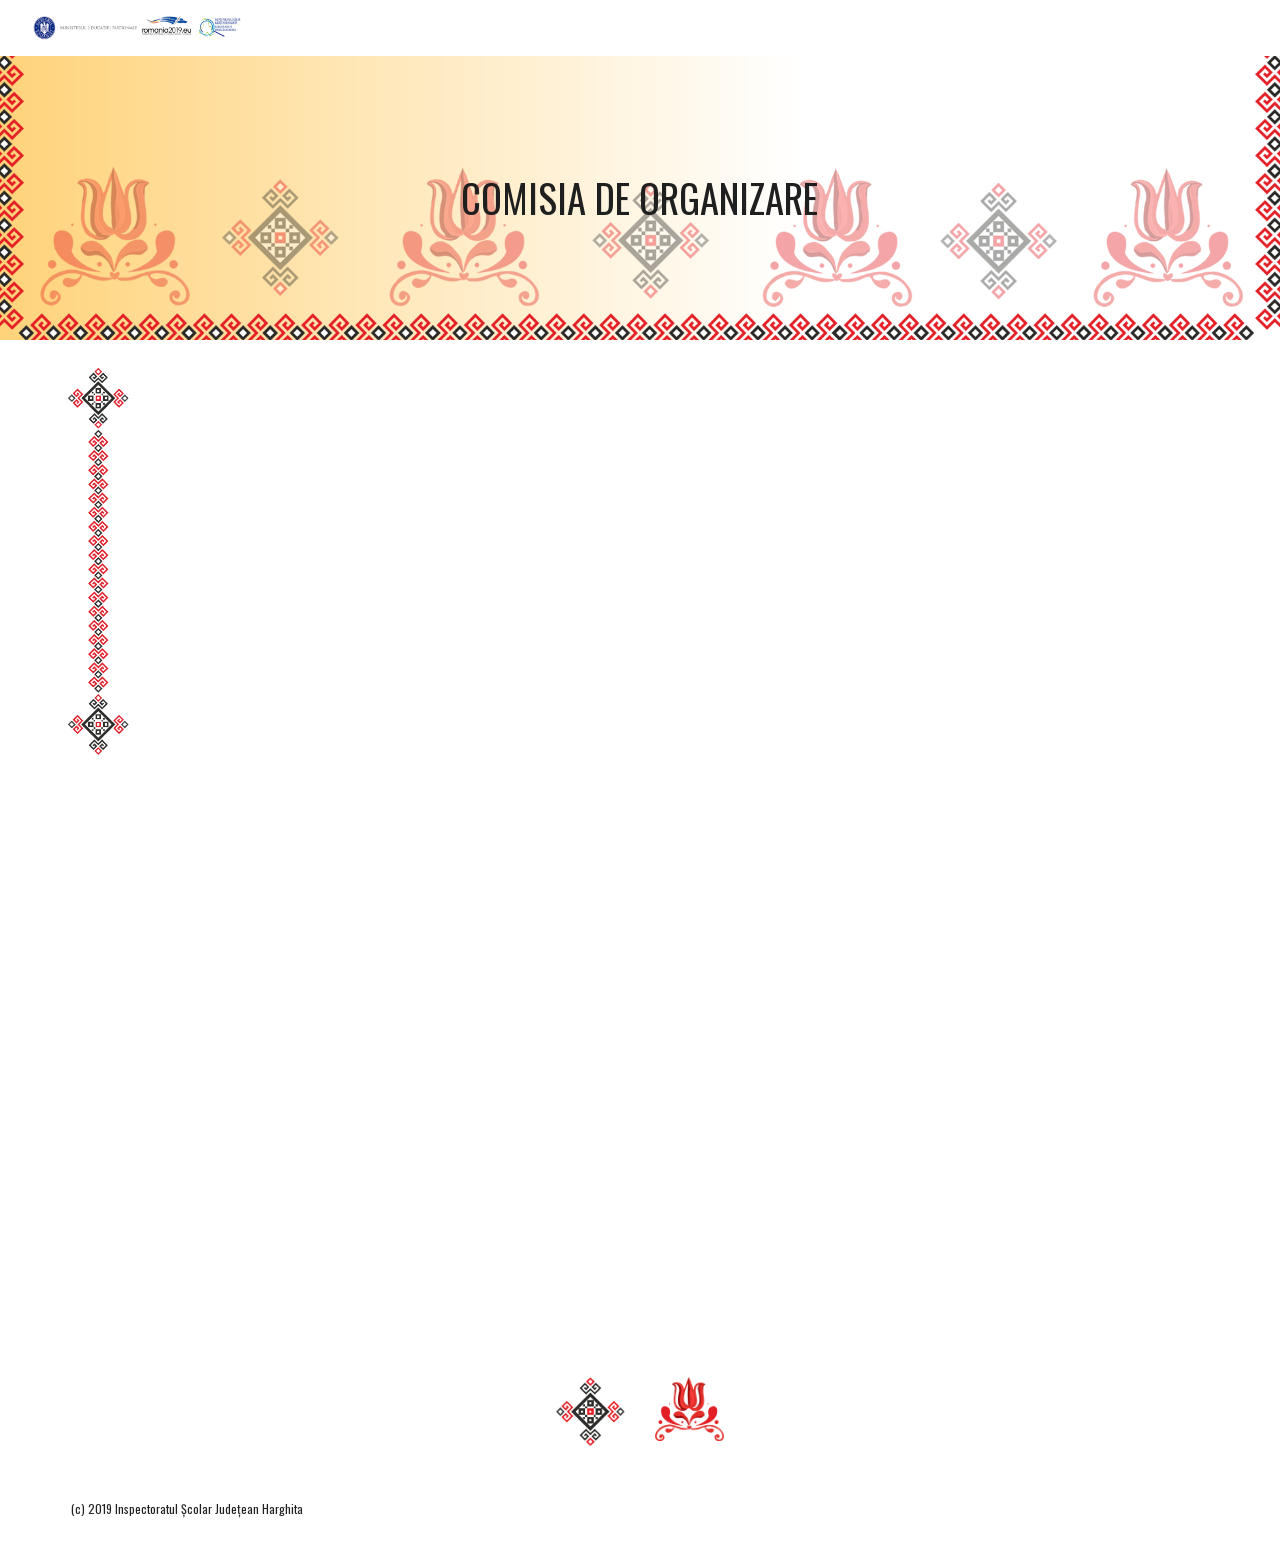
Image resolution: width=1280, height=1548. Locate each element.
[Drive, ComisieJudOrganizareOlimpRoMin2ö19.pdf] (689, 846)
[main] (640, 198)
